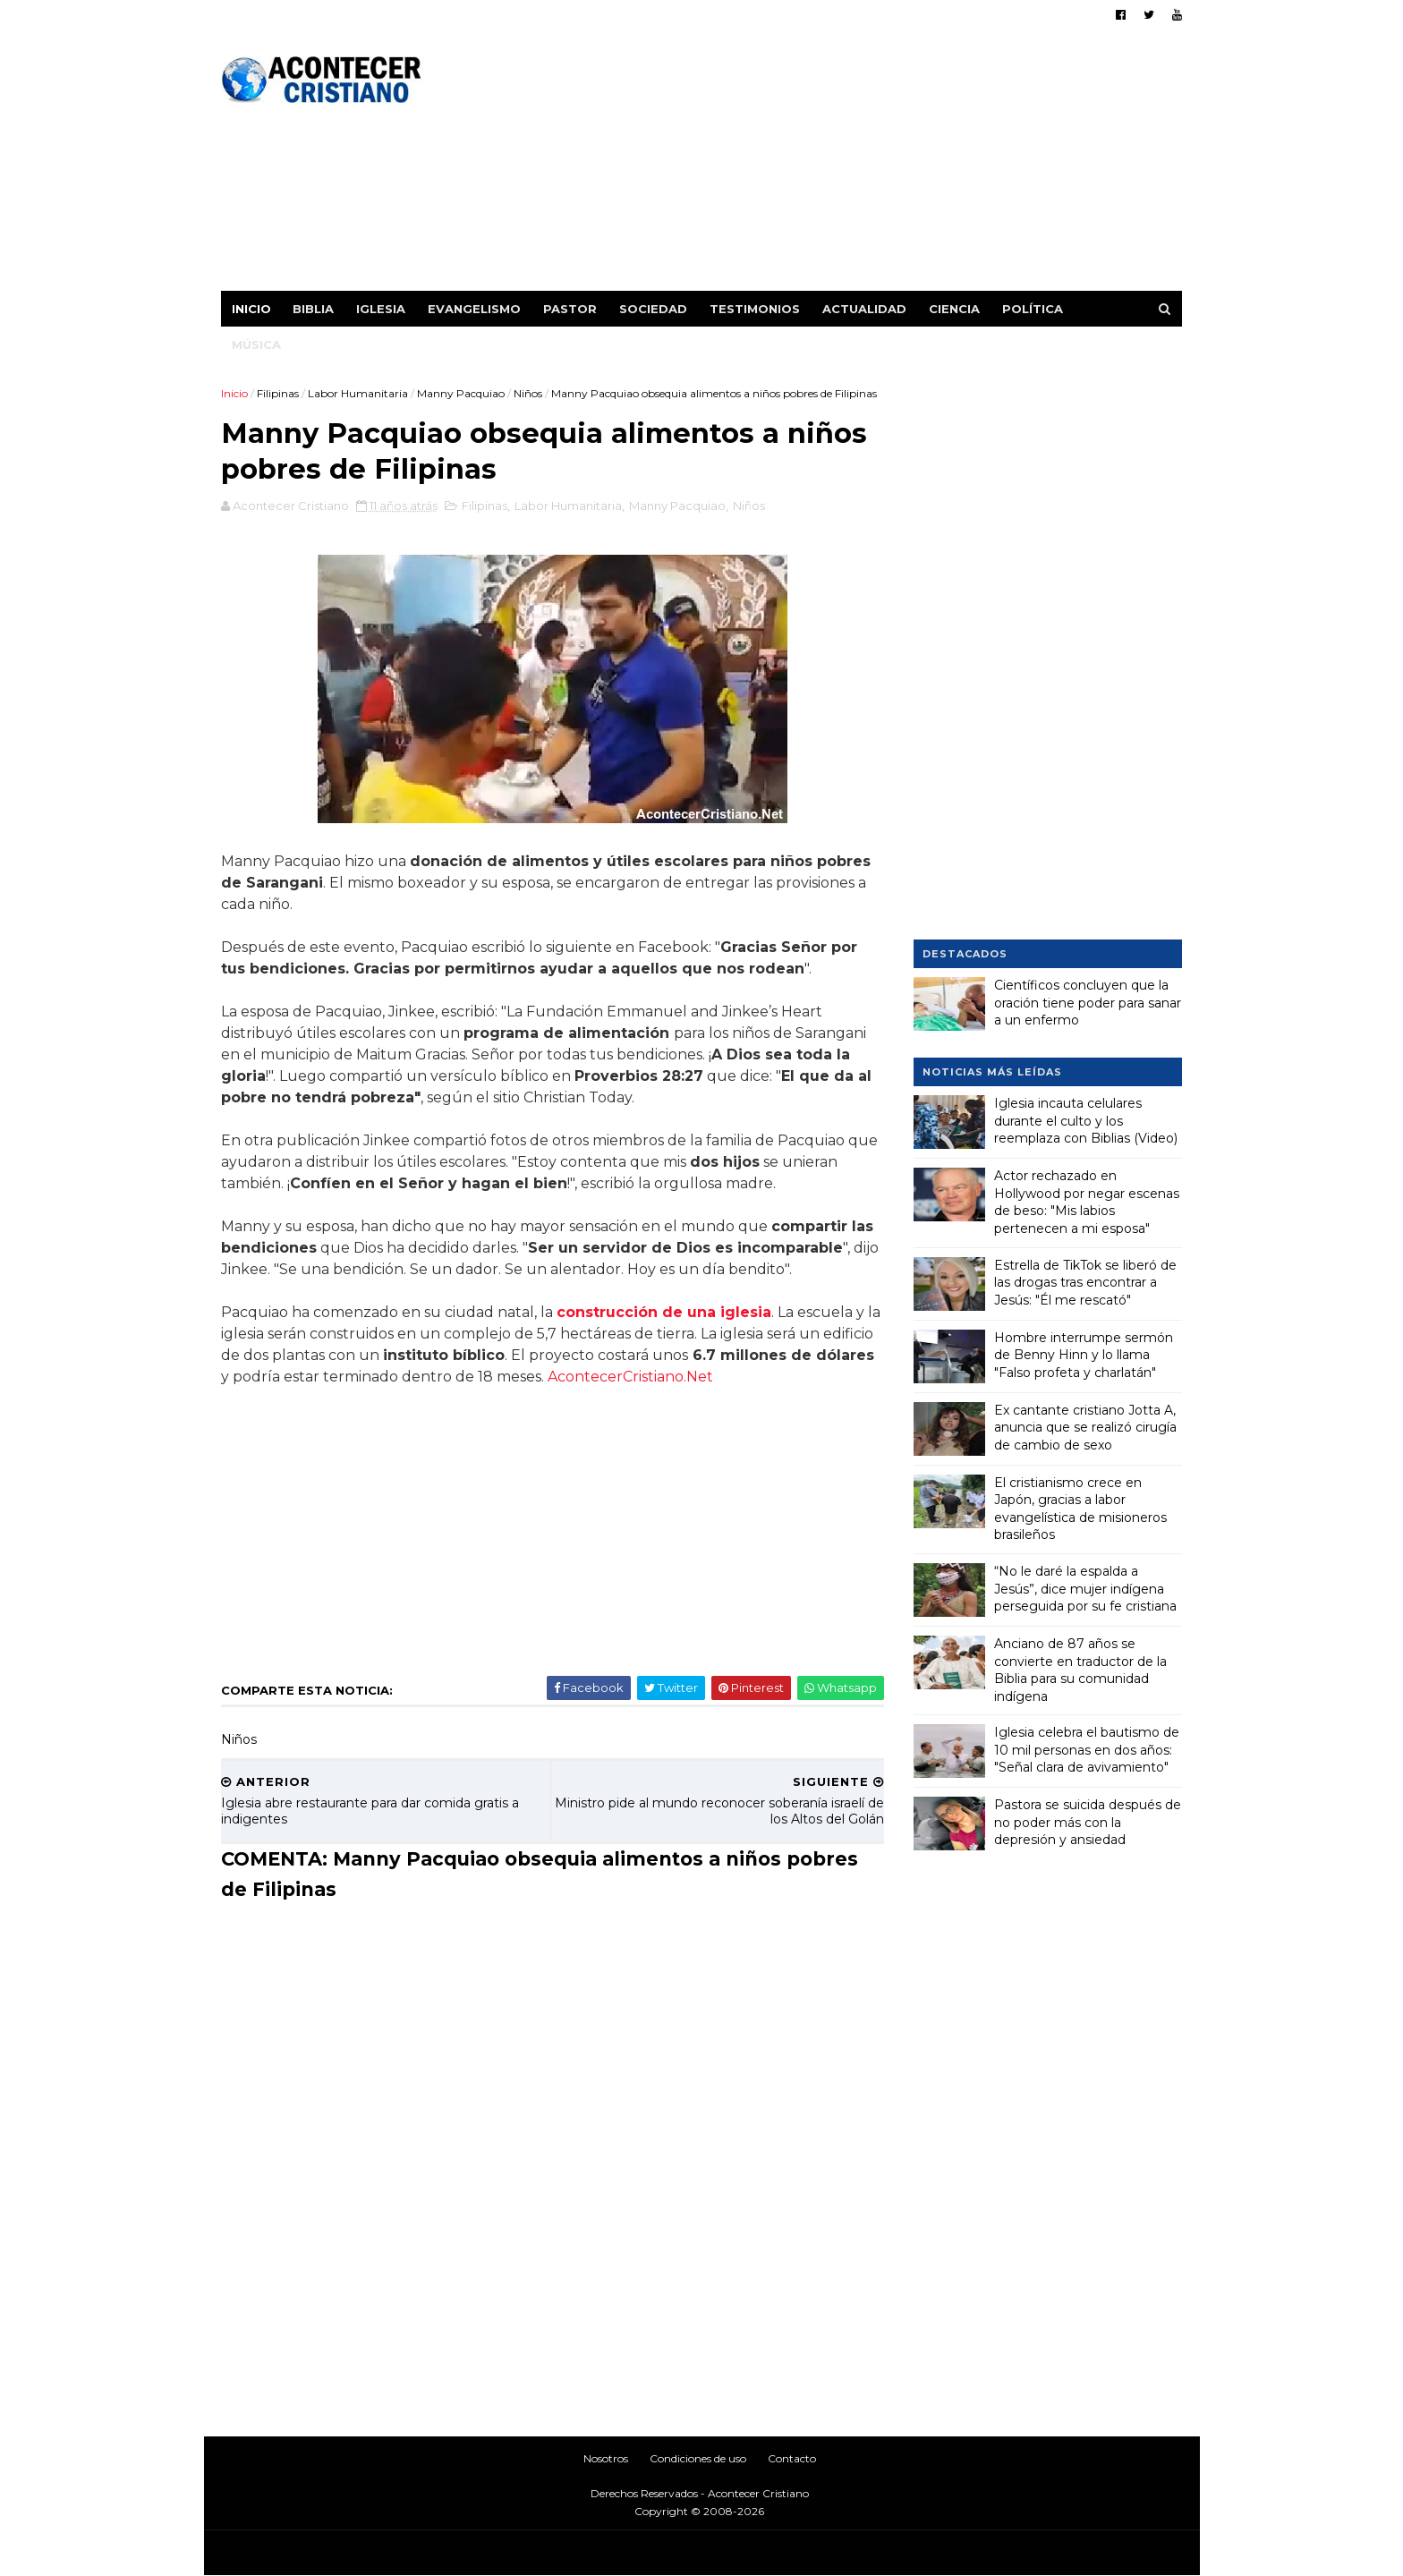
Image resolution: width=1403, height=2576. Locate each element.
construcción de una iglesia (664, 1352)
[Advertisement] (856, 165)
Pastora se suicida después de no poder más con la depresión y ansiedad (1087, 1822)
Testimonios (755, 309)
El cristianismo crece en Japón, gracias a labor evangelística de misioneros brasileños (1080, 1508)
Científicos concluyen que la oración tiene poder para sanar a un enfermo (1087, 1002)
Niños (528, 393)
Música (257, 344)
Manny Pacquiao (462, 393)
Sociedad (654, 309)
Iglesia (381, 309)
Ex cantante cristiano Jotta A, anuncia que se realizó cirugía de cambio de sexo (1085, 1426)
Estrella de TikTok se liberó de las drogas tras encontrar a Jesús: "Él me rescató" (1085, 1281)
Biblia (314, 309)
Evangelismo (475, 309)
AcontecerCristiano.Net (693, 1416)
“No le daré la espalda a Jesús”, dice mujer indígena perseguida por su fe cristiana (1085, 1588)
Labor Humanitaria (359, 393)
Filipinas (279, 393)
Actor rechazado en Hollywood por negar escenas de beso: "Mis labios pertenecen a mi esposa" (1086, 1202)
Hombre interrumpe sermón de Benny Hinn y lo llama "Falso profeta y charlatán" (1083, 1354)
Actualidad (865, 309)
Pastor (571, 309)
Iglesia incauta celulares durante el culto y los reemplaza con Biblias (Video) (1086, 1120)
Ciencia (955, 309)
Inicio (252, 309)
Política (1033, 309)
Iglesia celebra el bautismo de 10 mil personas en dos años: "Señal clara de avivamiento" (1086, 1749)
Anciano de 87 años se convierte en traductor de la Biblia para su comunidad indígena (1080, 1670)
